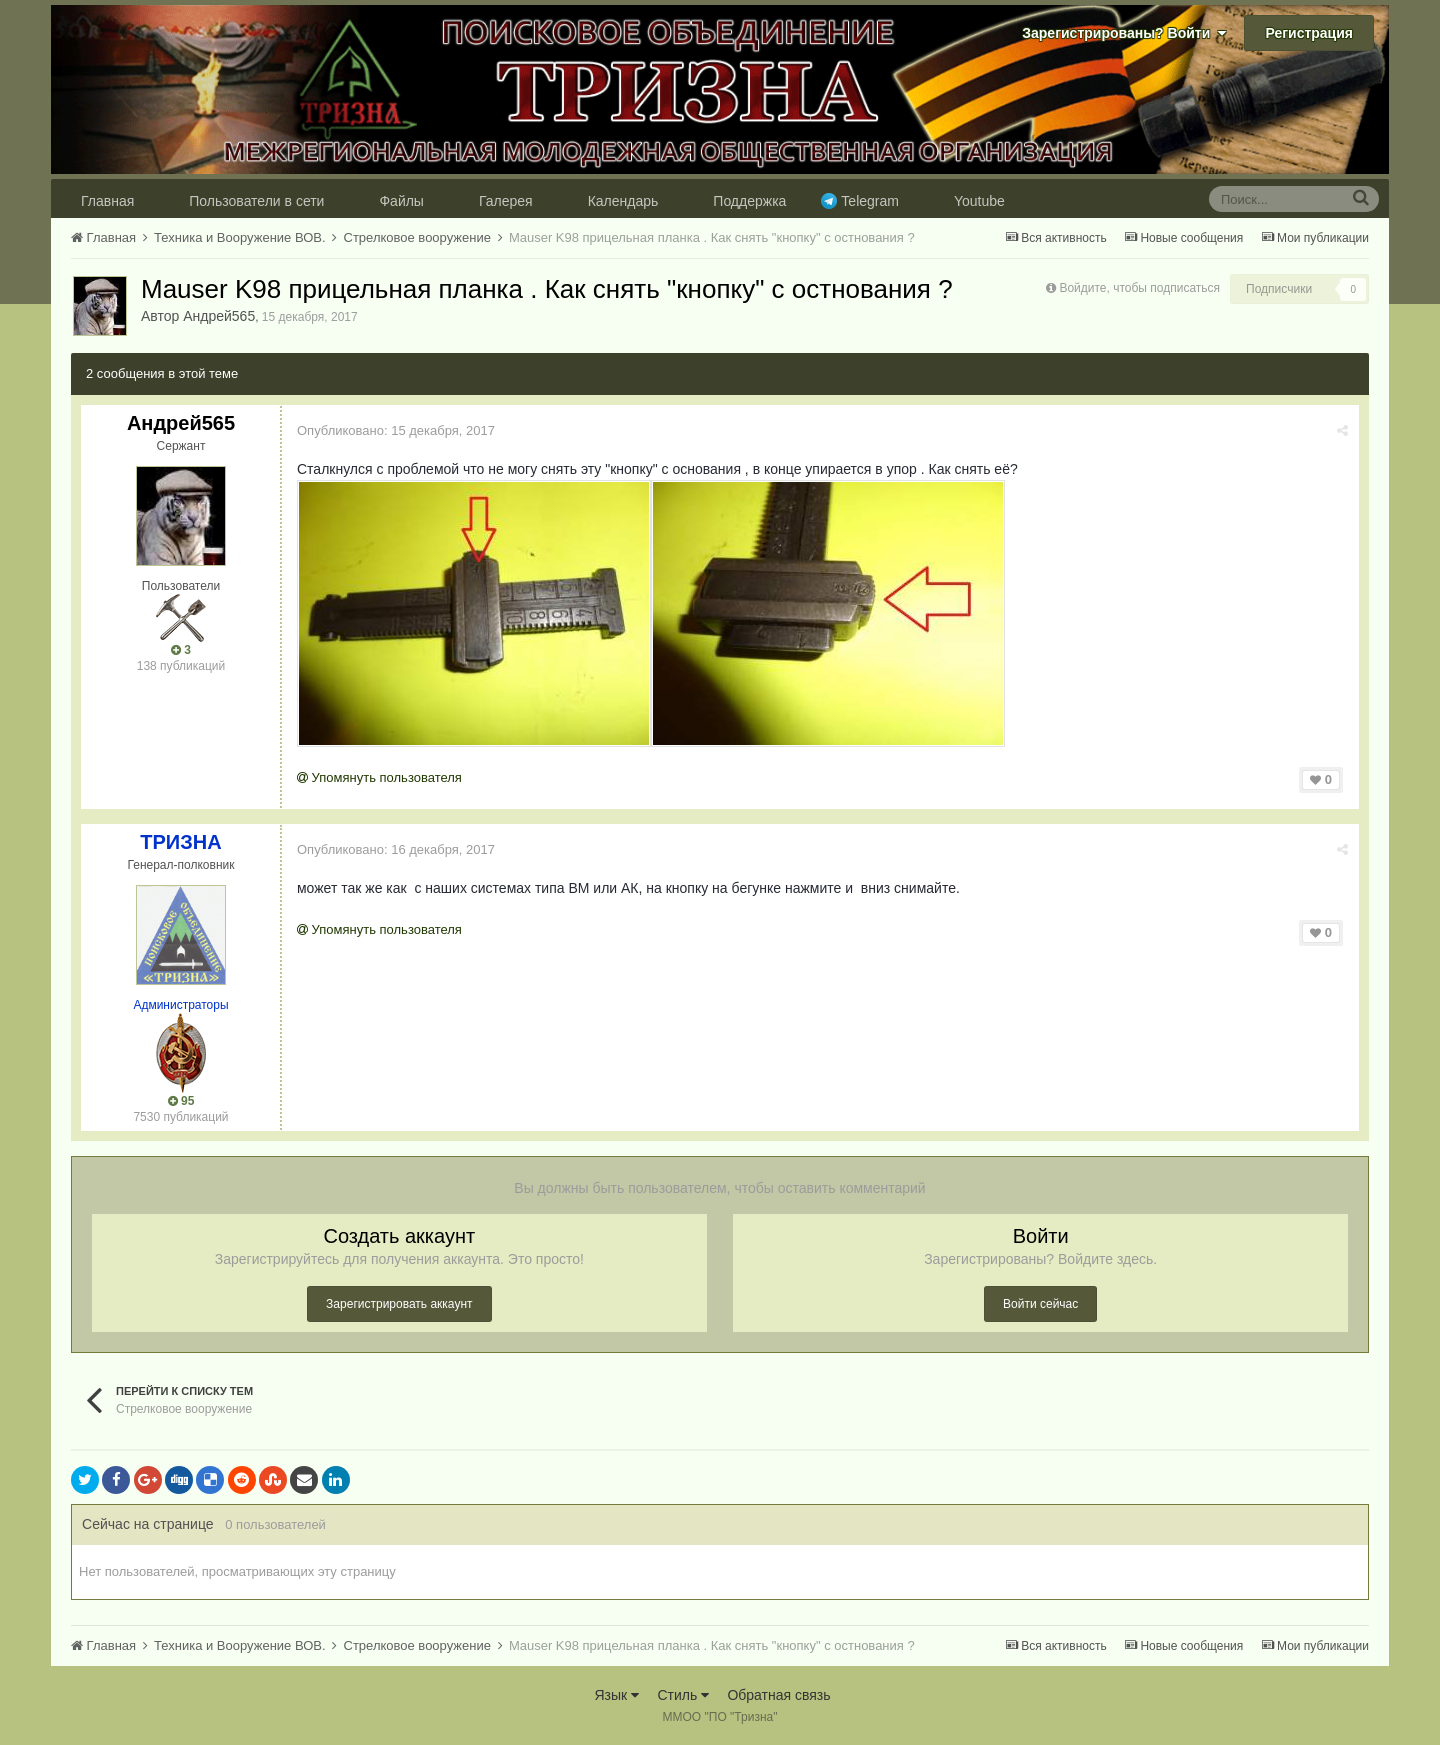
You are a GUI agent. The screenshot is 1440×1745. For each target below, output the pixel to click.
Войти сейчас (1040, 1304)
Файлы (401, 201)
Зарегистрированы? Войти (1124, 33)
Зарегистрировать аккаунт (399, 1304)
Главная (107, 201)
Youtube (979, 201)
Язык (616, 1695)
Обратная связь (778, 1695)
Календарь (623, 201)
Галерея (506, 201)
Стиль (683, 1695)
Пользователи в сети (256, 201)
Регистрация (1309, 33)
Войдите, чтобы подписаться (1139, 288)
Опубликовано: (396, 430)
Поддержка (749, 201)
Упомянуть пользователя (379, 777)
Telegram (870, 201)
